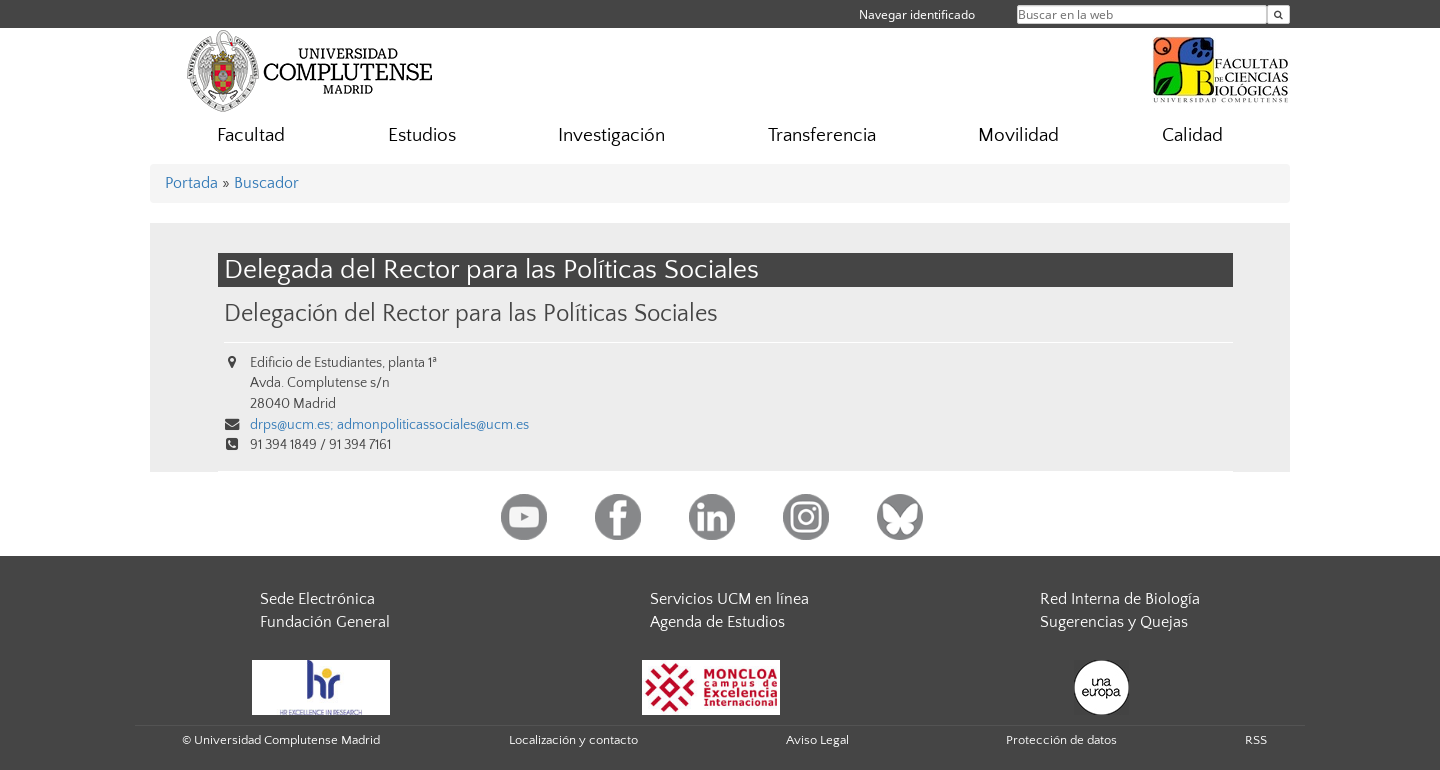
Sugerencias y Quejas (1114, 622)
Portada (191, 183)
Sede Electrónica (317, 599)
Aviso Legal (817, 740)
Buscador (266, 183)
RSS (1256, 740)
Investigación (611, 135)
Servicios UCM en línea (729, 599)
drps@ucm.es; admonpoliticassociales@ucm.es (389, 425)
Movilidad (1018, 135)
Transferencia (822, 135)
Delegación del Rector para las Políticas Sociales (471, 313)
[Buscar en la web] (1278, 14)
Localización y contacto (573, 740)
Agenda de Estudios (717, 622)
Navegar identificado (917, 14)
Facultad (251, 135)
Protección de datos (1061, 740)
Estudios (422, 135)
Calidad (1192, 135)
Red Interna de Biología (1120, 599)
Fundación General (325, 622)
